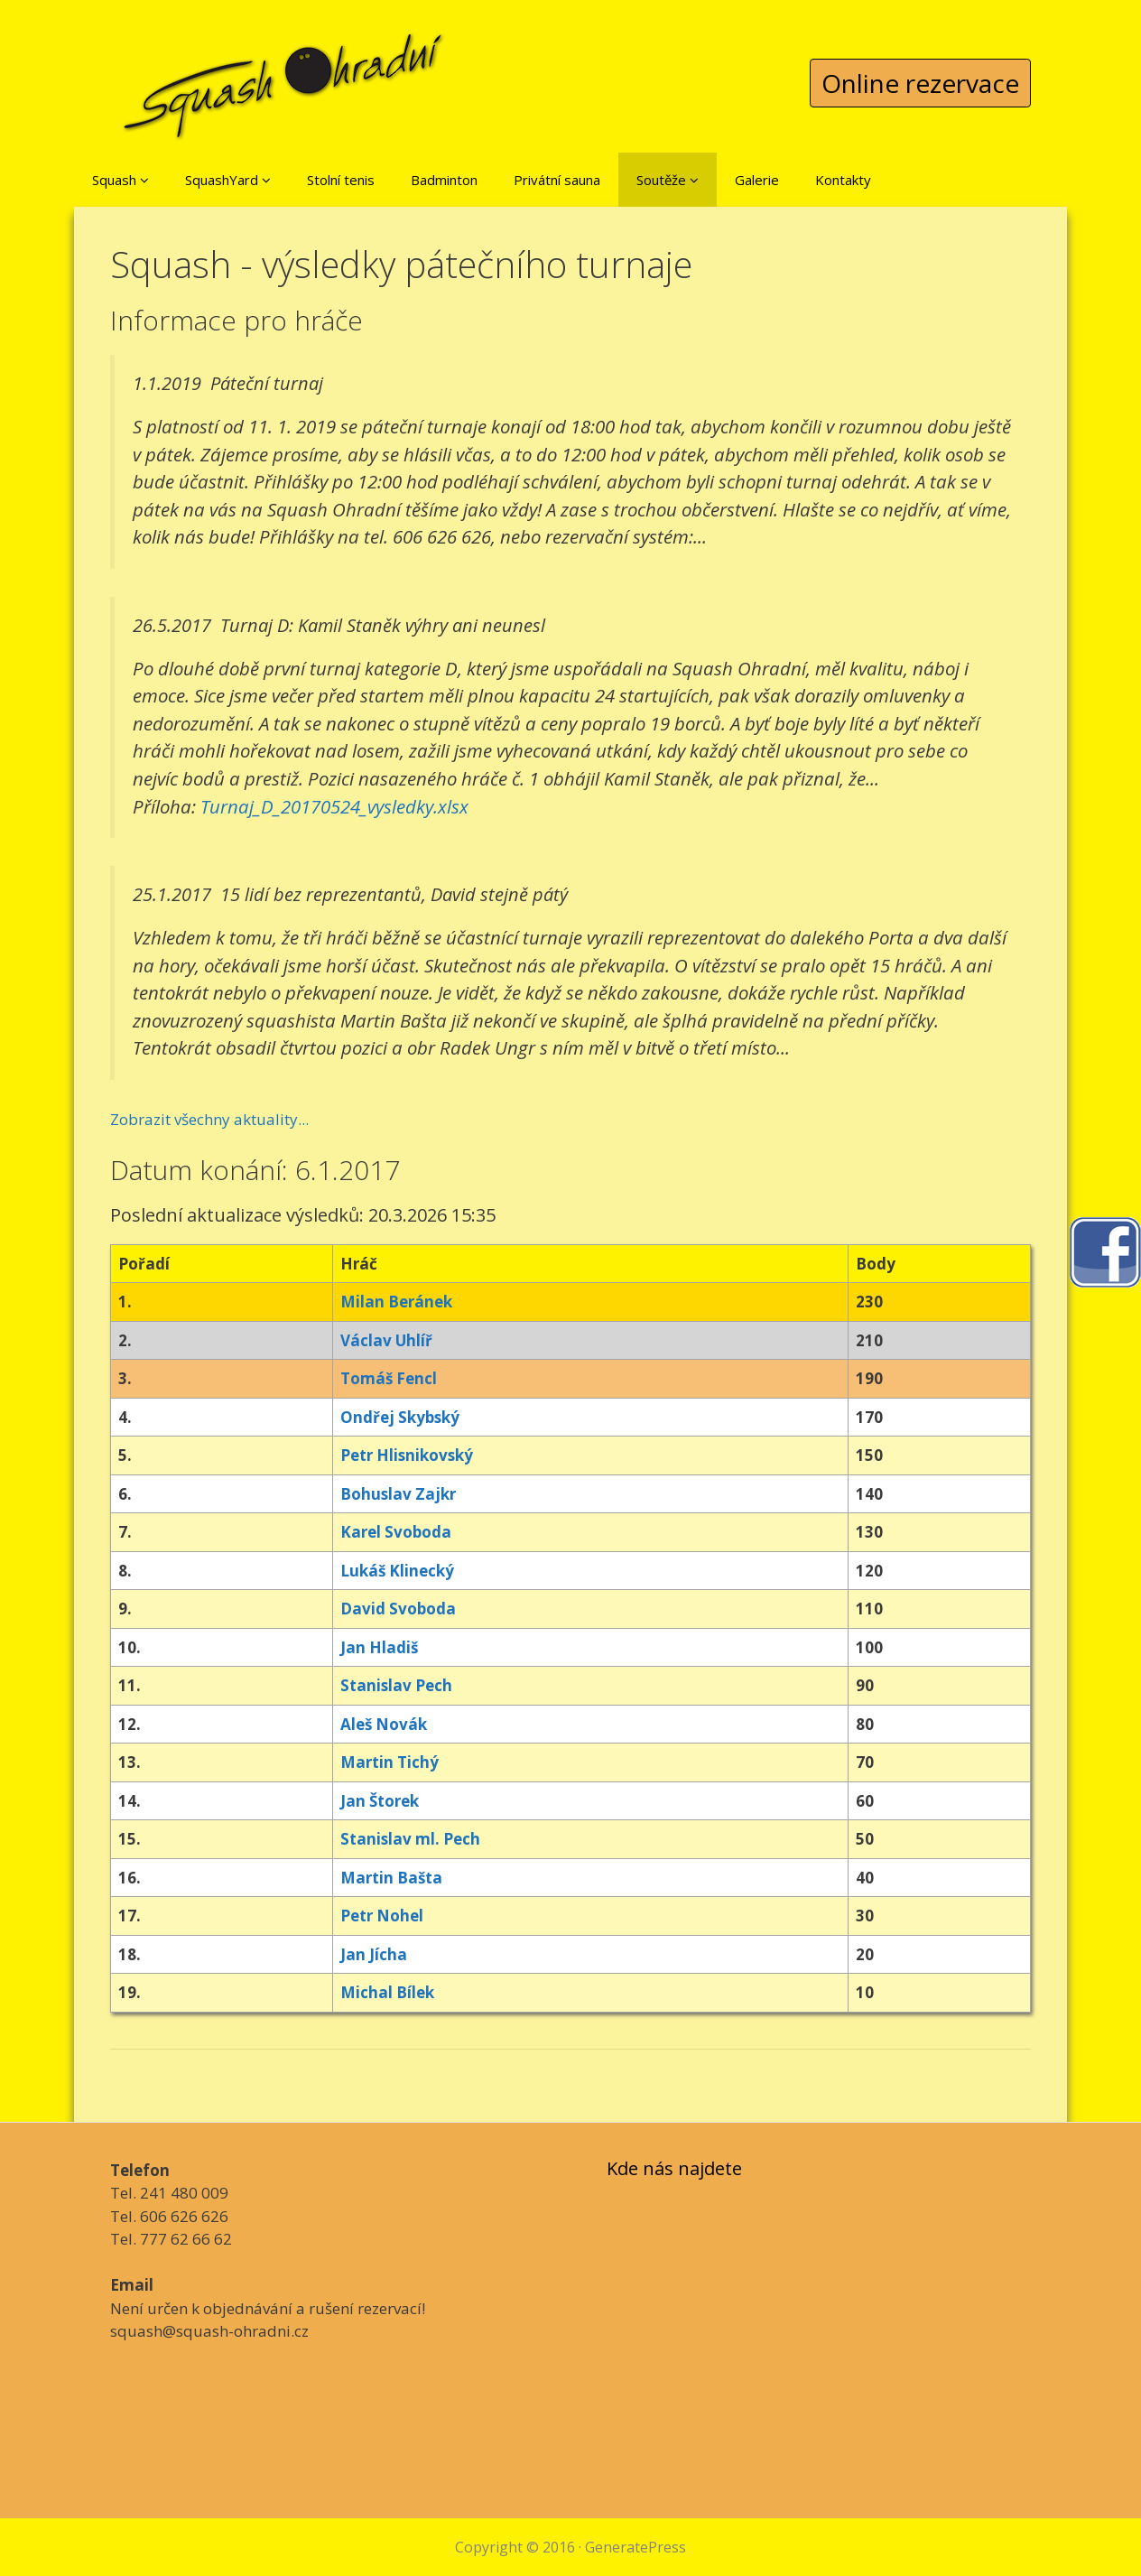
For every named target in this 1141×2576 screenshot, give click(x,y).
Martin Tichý (389, 1762)
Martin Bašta (391, 1877)
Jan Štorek (379, 1800)
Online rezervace (920, 83)
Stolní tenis (341, 180)
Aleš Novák (383, 1724)
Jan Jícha (373, 1954)
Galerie (757, 180)
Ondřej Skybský (399, 1417)
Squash (120, 180)
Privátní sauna (557, 180)
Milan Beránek (396, 1301)
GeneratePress (635, 2547)
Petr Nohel (381, 1915)
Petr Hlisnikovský (406, 1455)
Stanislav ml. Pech (410, 1838)
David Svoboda (398, 1608)
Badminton (444, 180)
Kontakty (843, 180)
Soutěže (667, 180)
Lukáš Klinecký (397, 1570)
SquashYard (228, 180)
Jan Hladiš (379, 1647)
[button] (144, 180)
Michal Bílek (387, 1992)
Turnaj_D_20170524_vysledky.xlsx (334, 806)
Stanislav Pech (396, 1685)
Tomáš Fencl (388, 1378)
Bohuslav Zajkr (398, 1493)
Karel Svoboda (395, 1531)
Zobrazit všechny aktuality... (209, 1119)
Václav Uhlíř (386, 1340)
